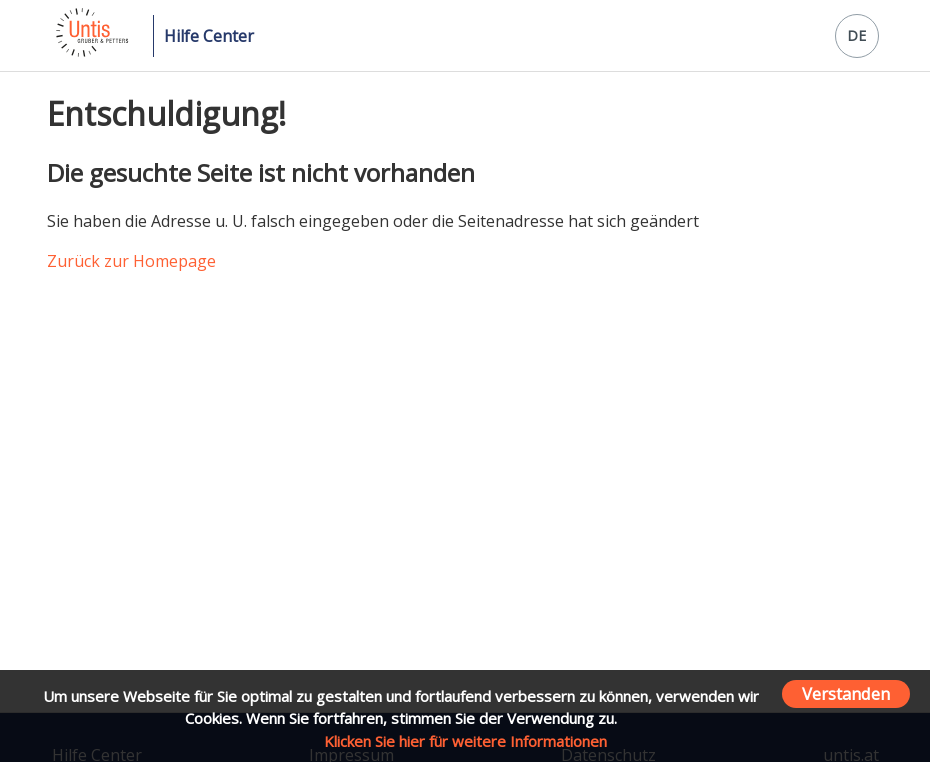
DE (856, 35)
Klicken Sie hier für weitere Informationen (465, 741)
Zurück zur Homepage (131, 261)
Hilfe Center (209, 36)
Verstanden (846, 693)
